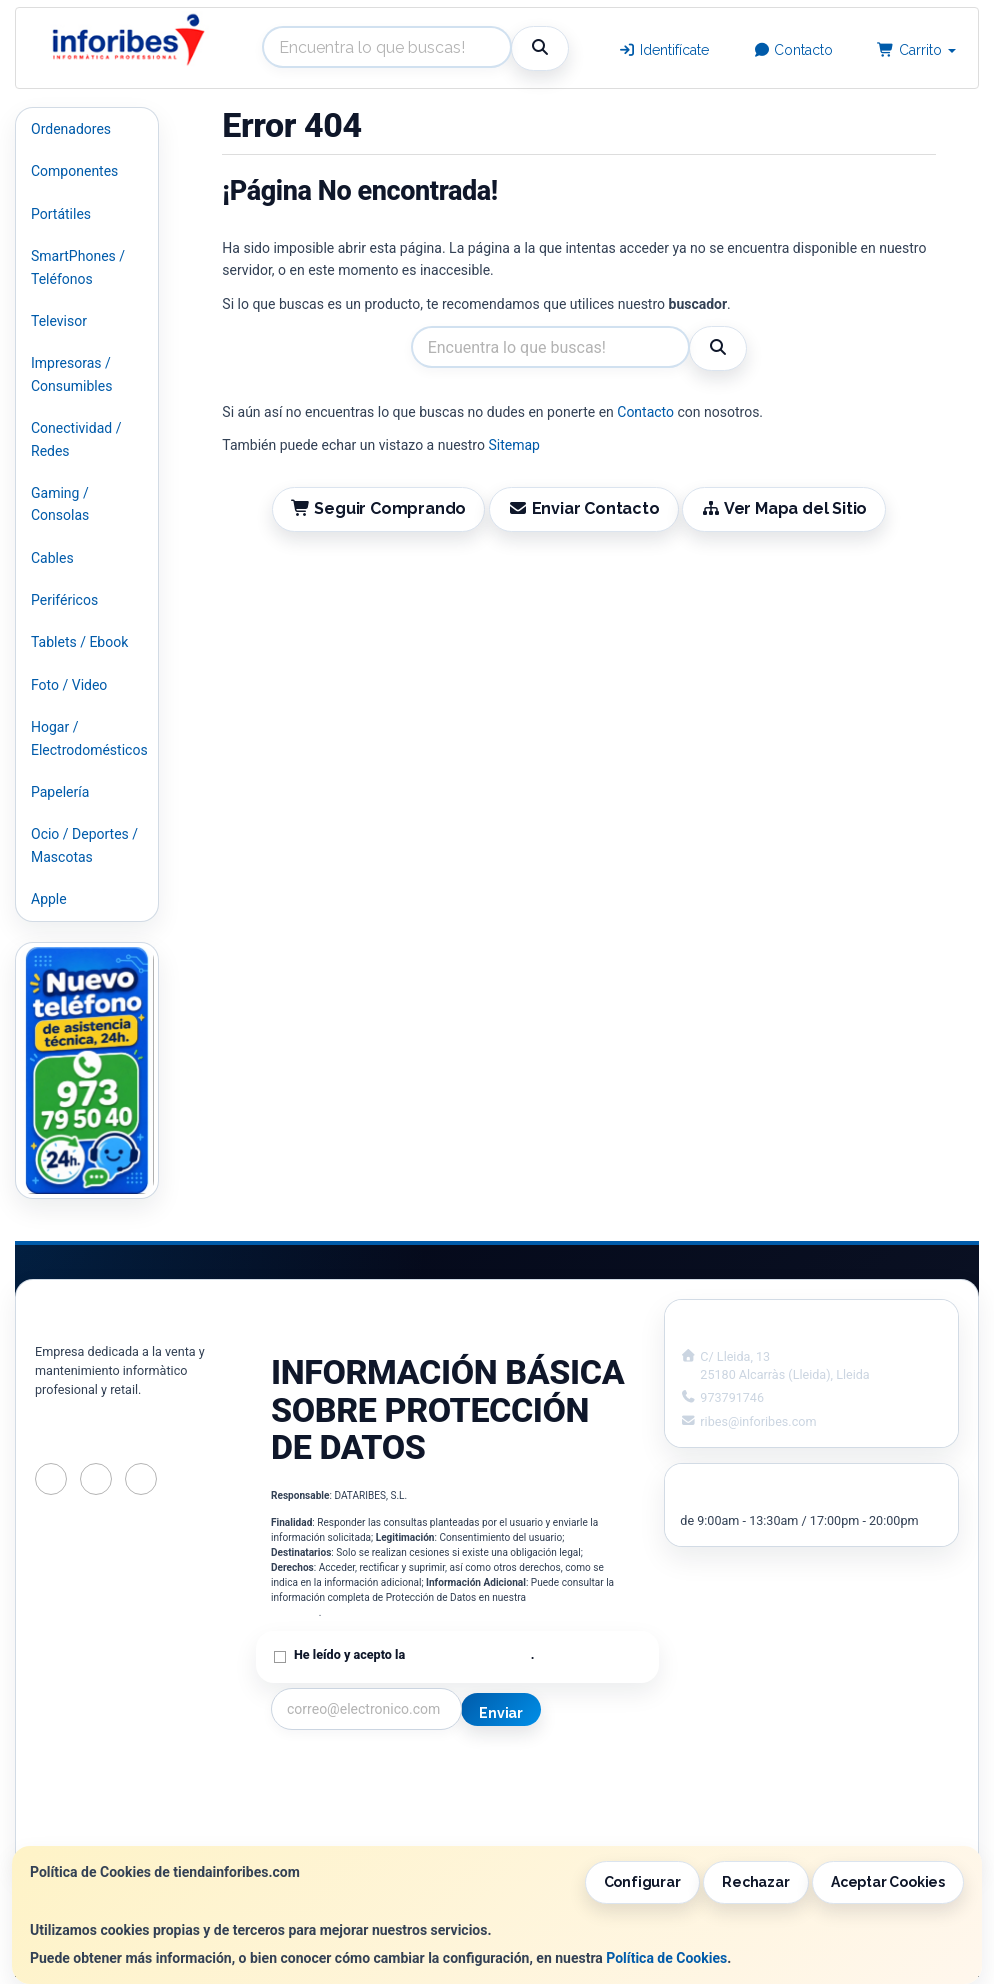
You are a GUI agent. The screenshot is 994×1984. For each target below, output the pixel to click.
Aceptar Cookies (888, 1882)
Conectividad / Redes (76, 439)
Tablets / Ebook (79, 642)
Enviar (501, 1713)
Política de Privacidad (469, 1654)
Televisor (59, 321)
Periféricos (64, 600)
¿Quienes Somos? (327, 1833)
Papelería (60, 792)
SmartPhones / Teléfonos (78, 267)
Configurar (642, 1882)
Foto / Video (69, 685)
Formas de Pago (519, 1812)
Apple (49, 899)
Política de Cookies (666, 1958)
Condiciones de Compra (346, 1812)
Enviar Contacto (584, 508)
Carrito (916, 50)
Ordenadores (71, 129)
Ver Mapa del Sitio (784, 508)
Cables (52, 558)
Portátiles (61, 214)
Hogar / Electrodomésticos (89, 738)
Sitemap (513, 445)
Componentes (74, 171)
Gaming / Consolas (60, 504)
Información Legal (525, 1770)
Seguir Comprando (379, 508)
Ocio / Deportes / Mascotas (84, 845)
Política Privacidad (329, 1791)
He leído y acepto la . (414, 1654)
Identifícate (663, 50)
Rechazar (755, 1882)
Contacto (793, 50)
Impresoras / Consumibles (71, 374)
